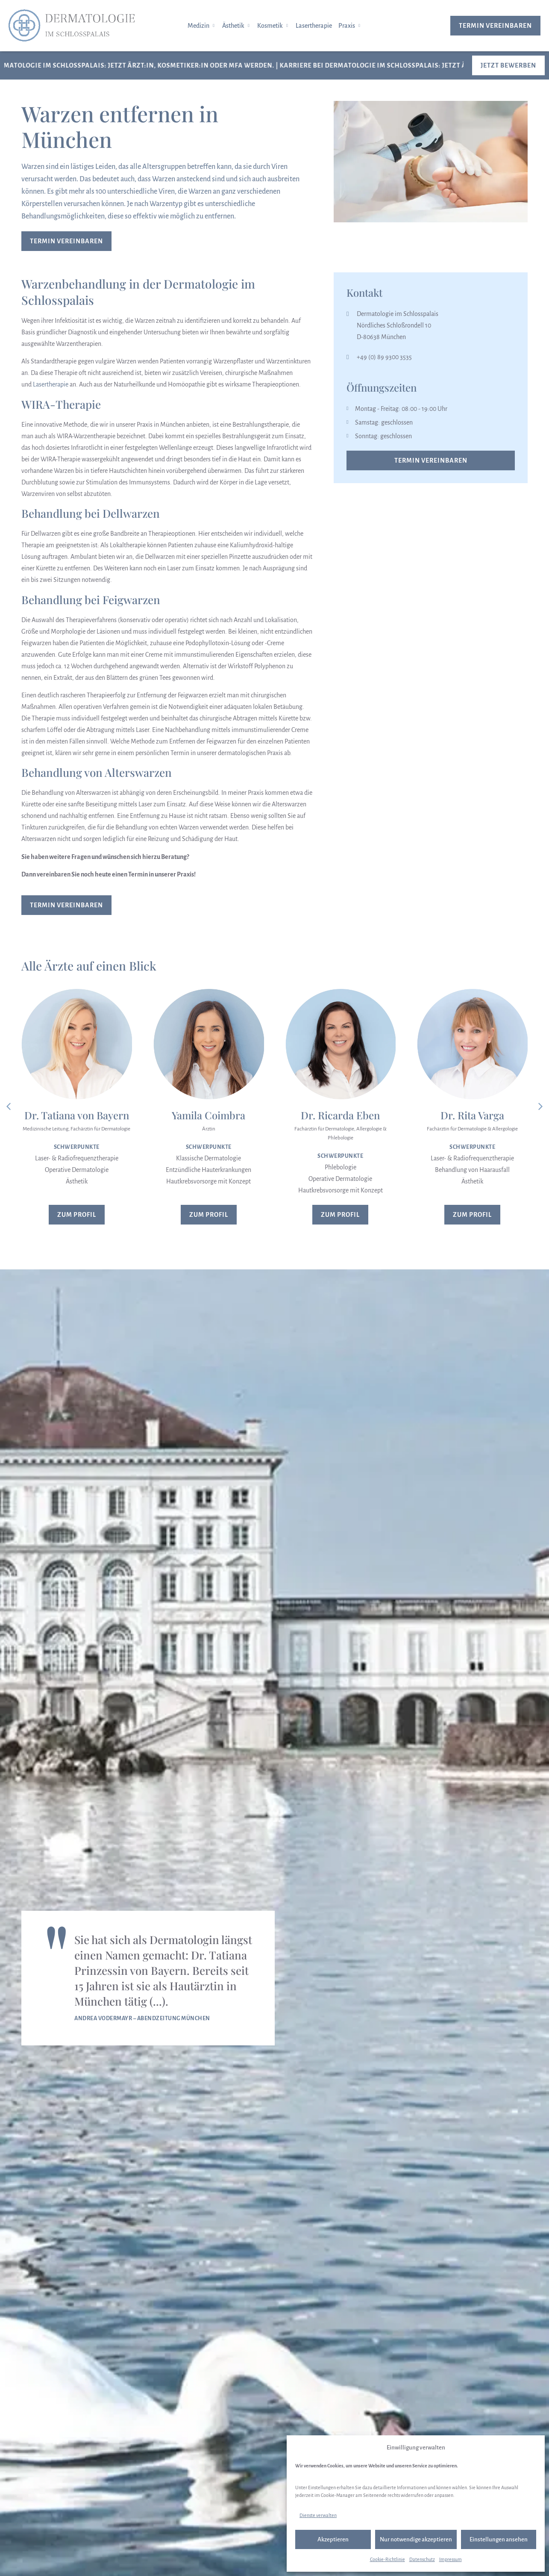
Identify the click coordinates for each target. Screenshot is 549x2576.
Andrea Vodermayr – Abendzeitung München (142, 2018)
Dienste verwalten (318, 2515)
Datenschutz (422, 2559)
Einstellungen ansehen (499, 2539)
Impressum (450, 2559)
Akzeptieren (333, 2539)
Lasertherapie (50, 384)
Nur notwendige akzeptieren (416, 2539)
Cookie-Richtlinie (387, 2559)
